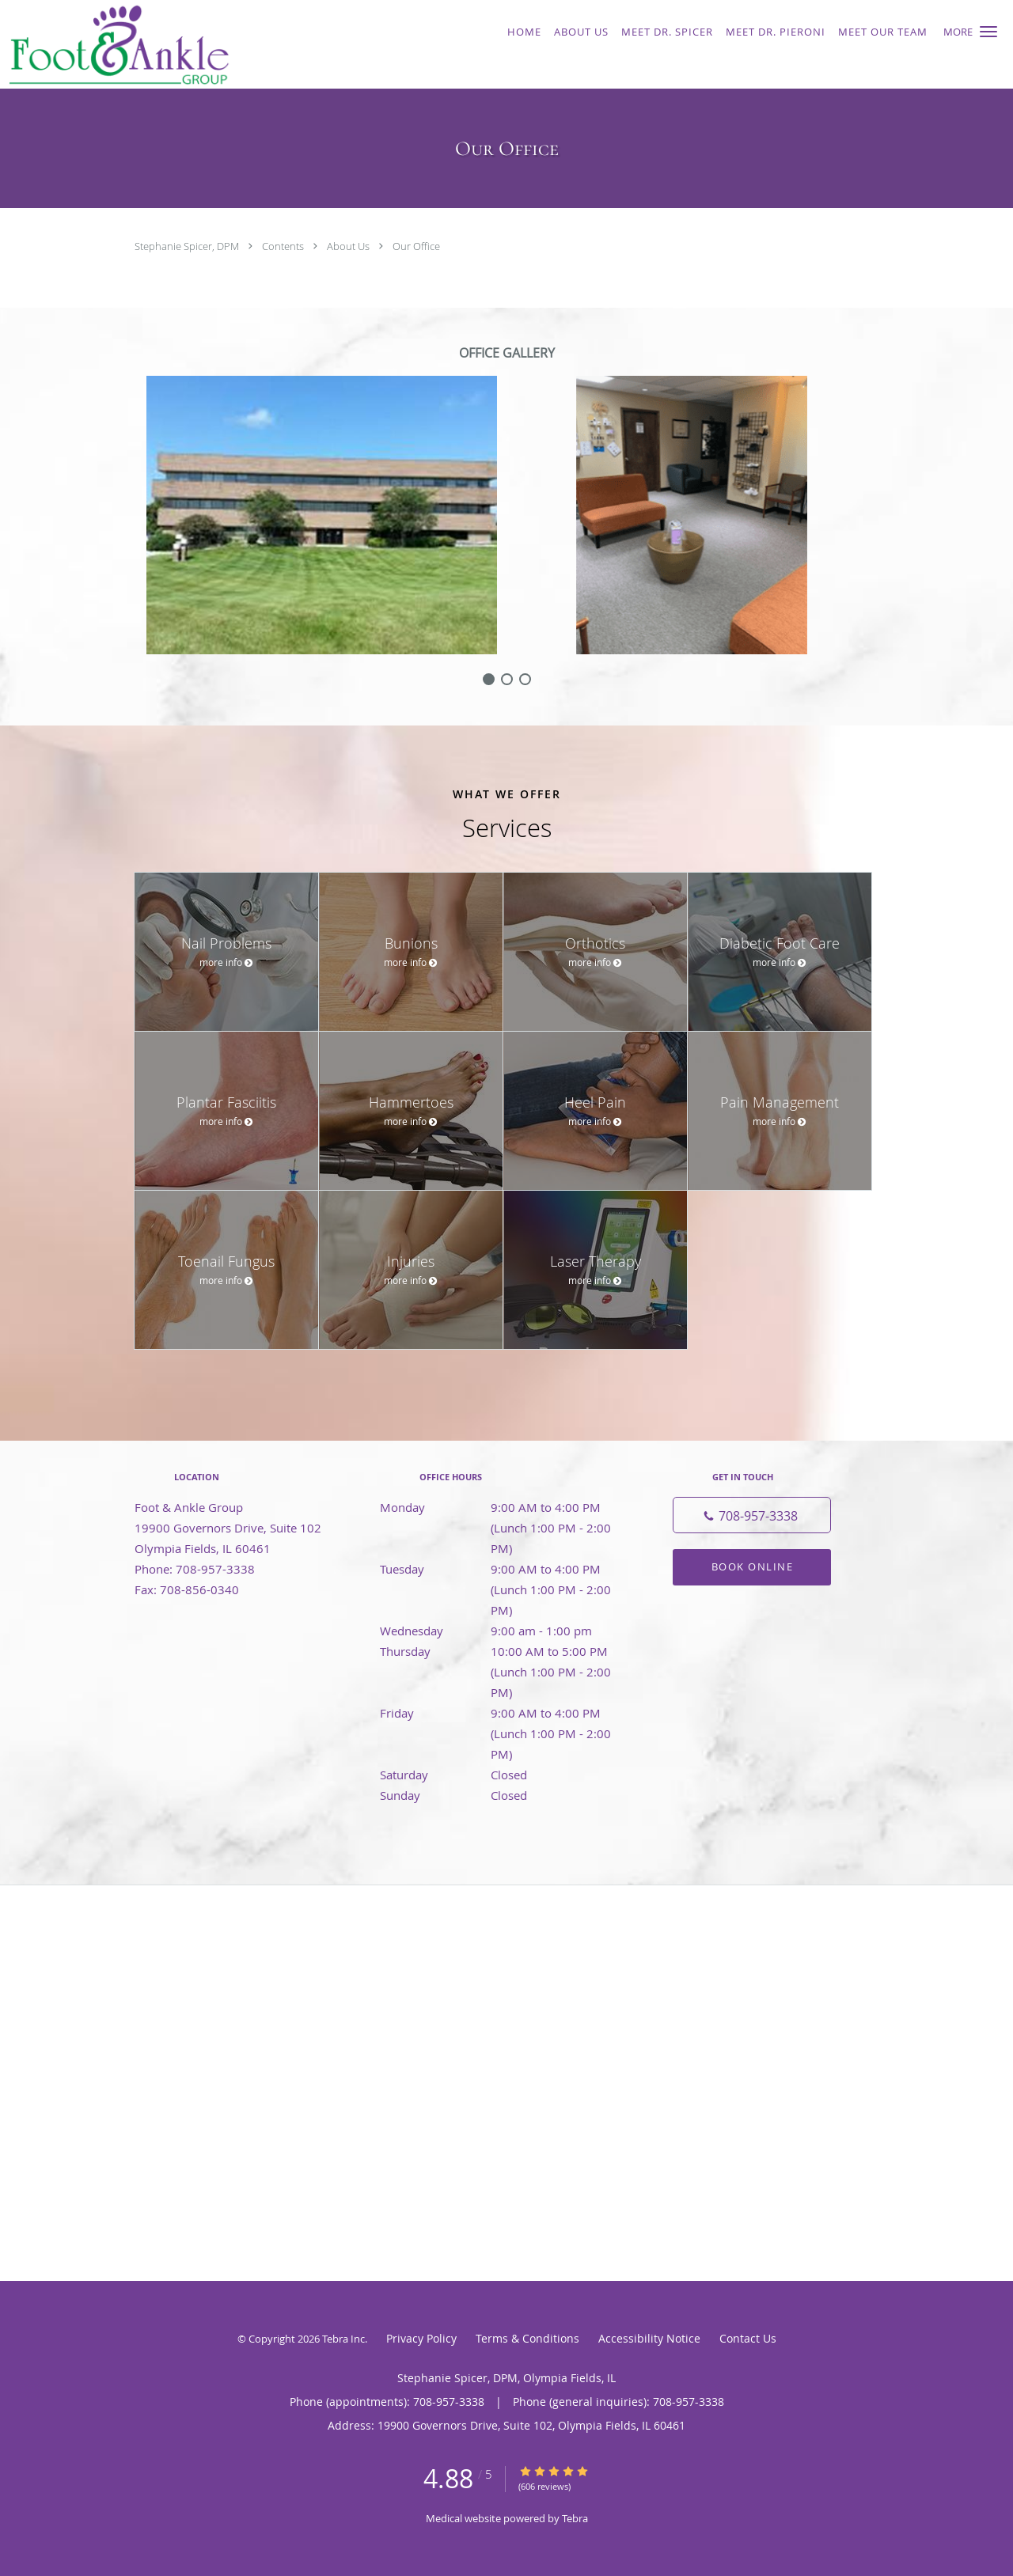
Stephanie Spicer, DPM (188, 246)
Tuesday (502, 1569)
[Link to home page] (192, 44)
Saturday (502, 1774)
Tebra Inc (343, 2339)
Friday (502, 1713)
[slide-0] (488, 679)
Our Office (416, 246)
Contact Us (747, 2338)
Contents (284, 246)
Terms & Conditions (527, 2338)
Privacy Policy (421, 2338)
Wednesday (502, 1630)
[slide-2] (525, 679)
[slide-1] (507, 679)
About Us (349, 246)
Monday (502, 1507)
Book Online (752, 1566)
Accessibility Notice (649, 2338)
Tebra (575, 2518)
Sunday (502, 1795)
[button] (988, 31)
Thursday (502, 1651)
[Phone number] (752, 1515)
